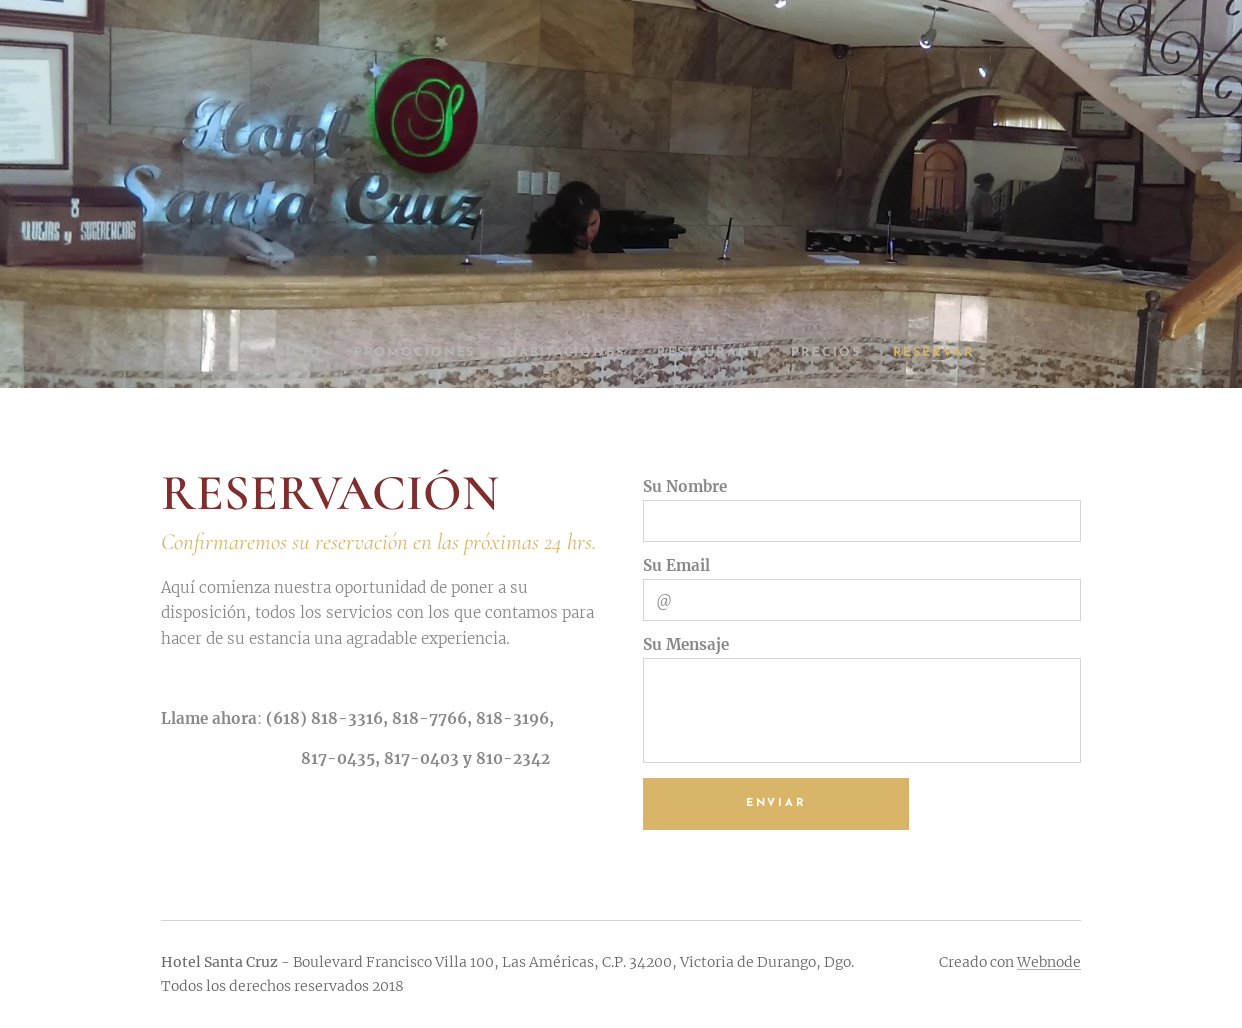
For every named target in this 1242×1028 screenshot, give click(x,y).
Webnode (1049, 962)
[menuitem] (282, 353)
